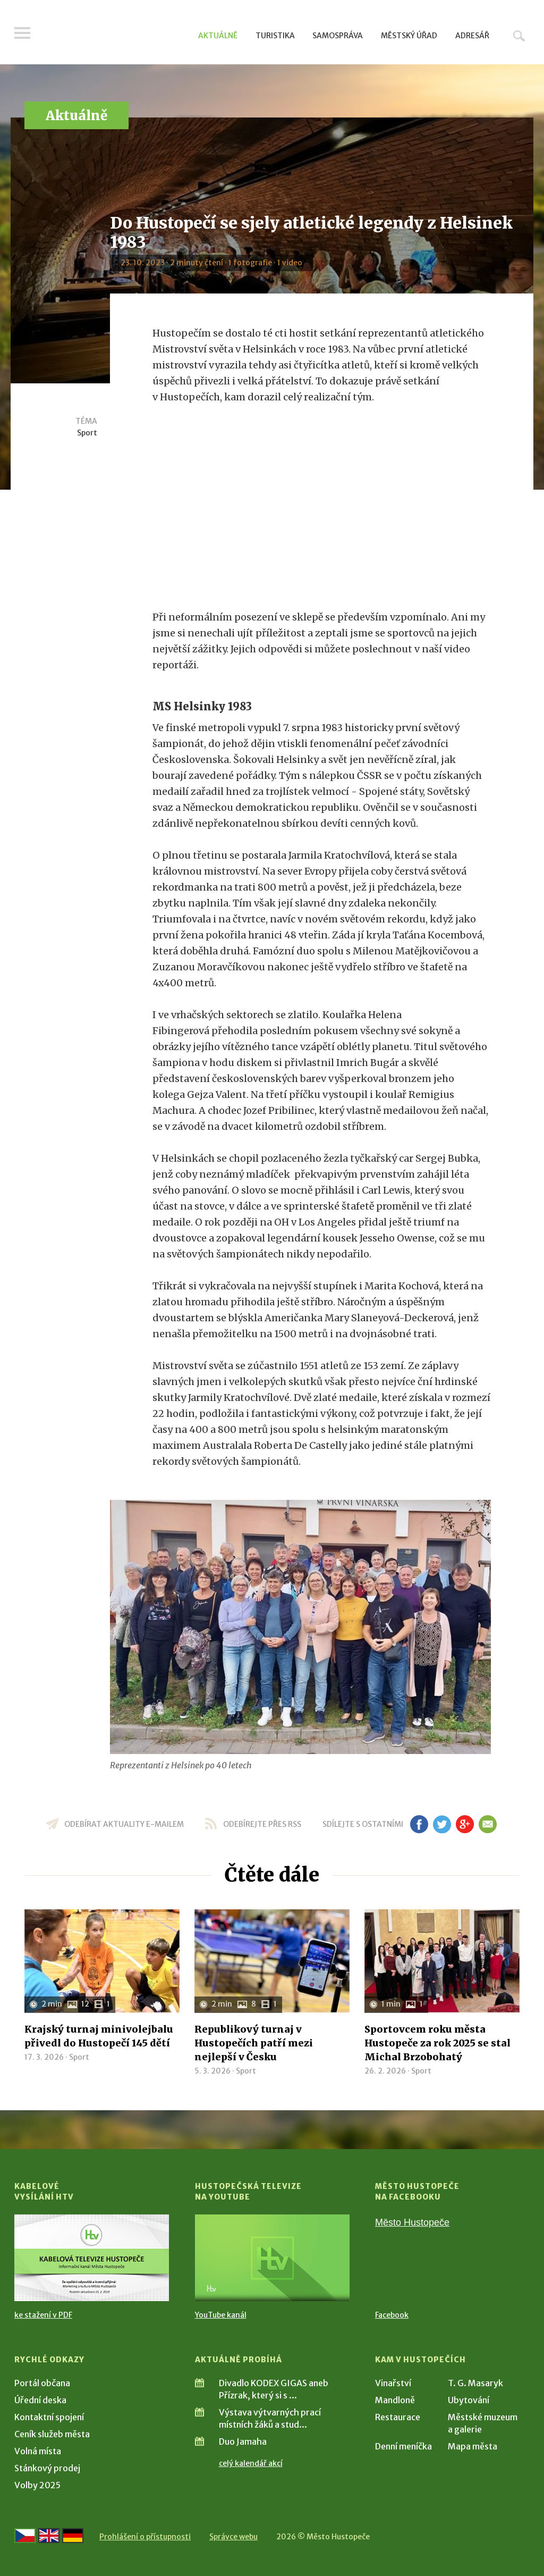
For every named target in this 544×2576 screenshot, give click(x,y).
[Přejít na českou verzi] (25, 2535)
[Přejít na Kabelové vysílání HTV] (91, 2257)
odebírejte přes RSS (262, 1824)
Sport (87, 433)
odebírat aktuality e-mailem (124, 1824)
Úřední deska (40, 2400)
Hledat (519, 35)
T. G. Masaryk (475, 2383)
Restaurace (397, 2417)
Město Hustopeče (412, 2222)
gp (465, 1824)
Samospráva (337, 35)
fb (419, 1824)
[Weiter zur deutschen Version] (72, 2535)
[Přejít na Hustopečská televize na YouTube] (272, 2257)
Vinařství (393, 2383)
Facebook (392, 2315)
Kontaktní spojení (49, 2417)
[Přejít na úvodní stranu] (115, 34)
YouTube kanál (220, 2315)
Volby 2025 (37, 2485)
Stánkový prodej (47, 2468)
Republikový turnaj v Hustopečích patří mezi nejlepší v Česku (253, 2043)
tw (442, 1824)
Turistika (275, 35)
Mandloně (395, 2400)
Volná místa (37, 2451)
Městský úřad (409, 35)
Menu (22, 33)
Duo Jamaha (243, 2441)
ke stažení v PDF (43, 2315)
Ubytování (468, 2400)
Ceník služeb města (52, 2434)
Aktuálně (217, 35)
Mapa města (472, 2446)
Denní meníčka (403, 2446)
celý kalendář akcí (251, 2463)
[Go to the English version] (49, 2535)
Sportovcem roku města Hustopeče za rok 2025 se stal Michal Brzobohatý (437, 2043)
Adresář (472, 35)
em (487, 1824)
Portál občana (42, 2383)
